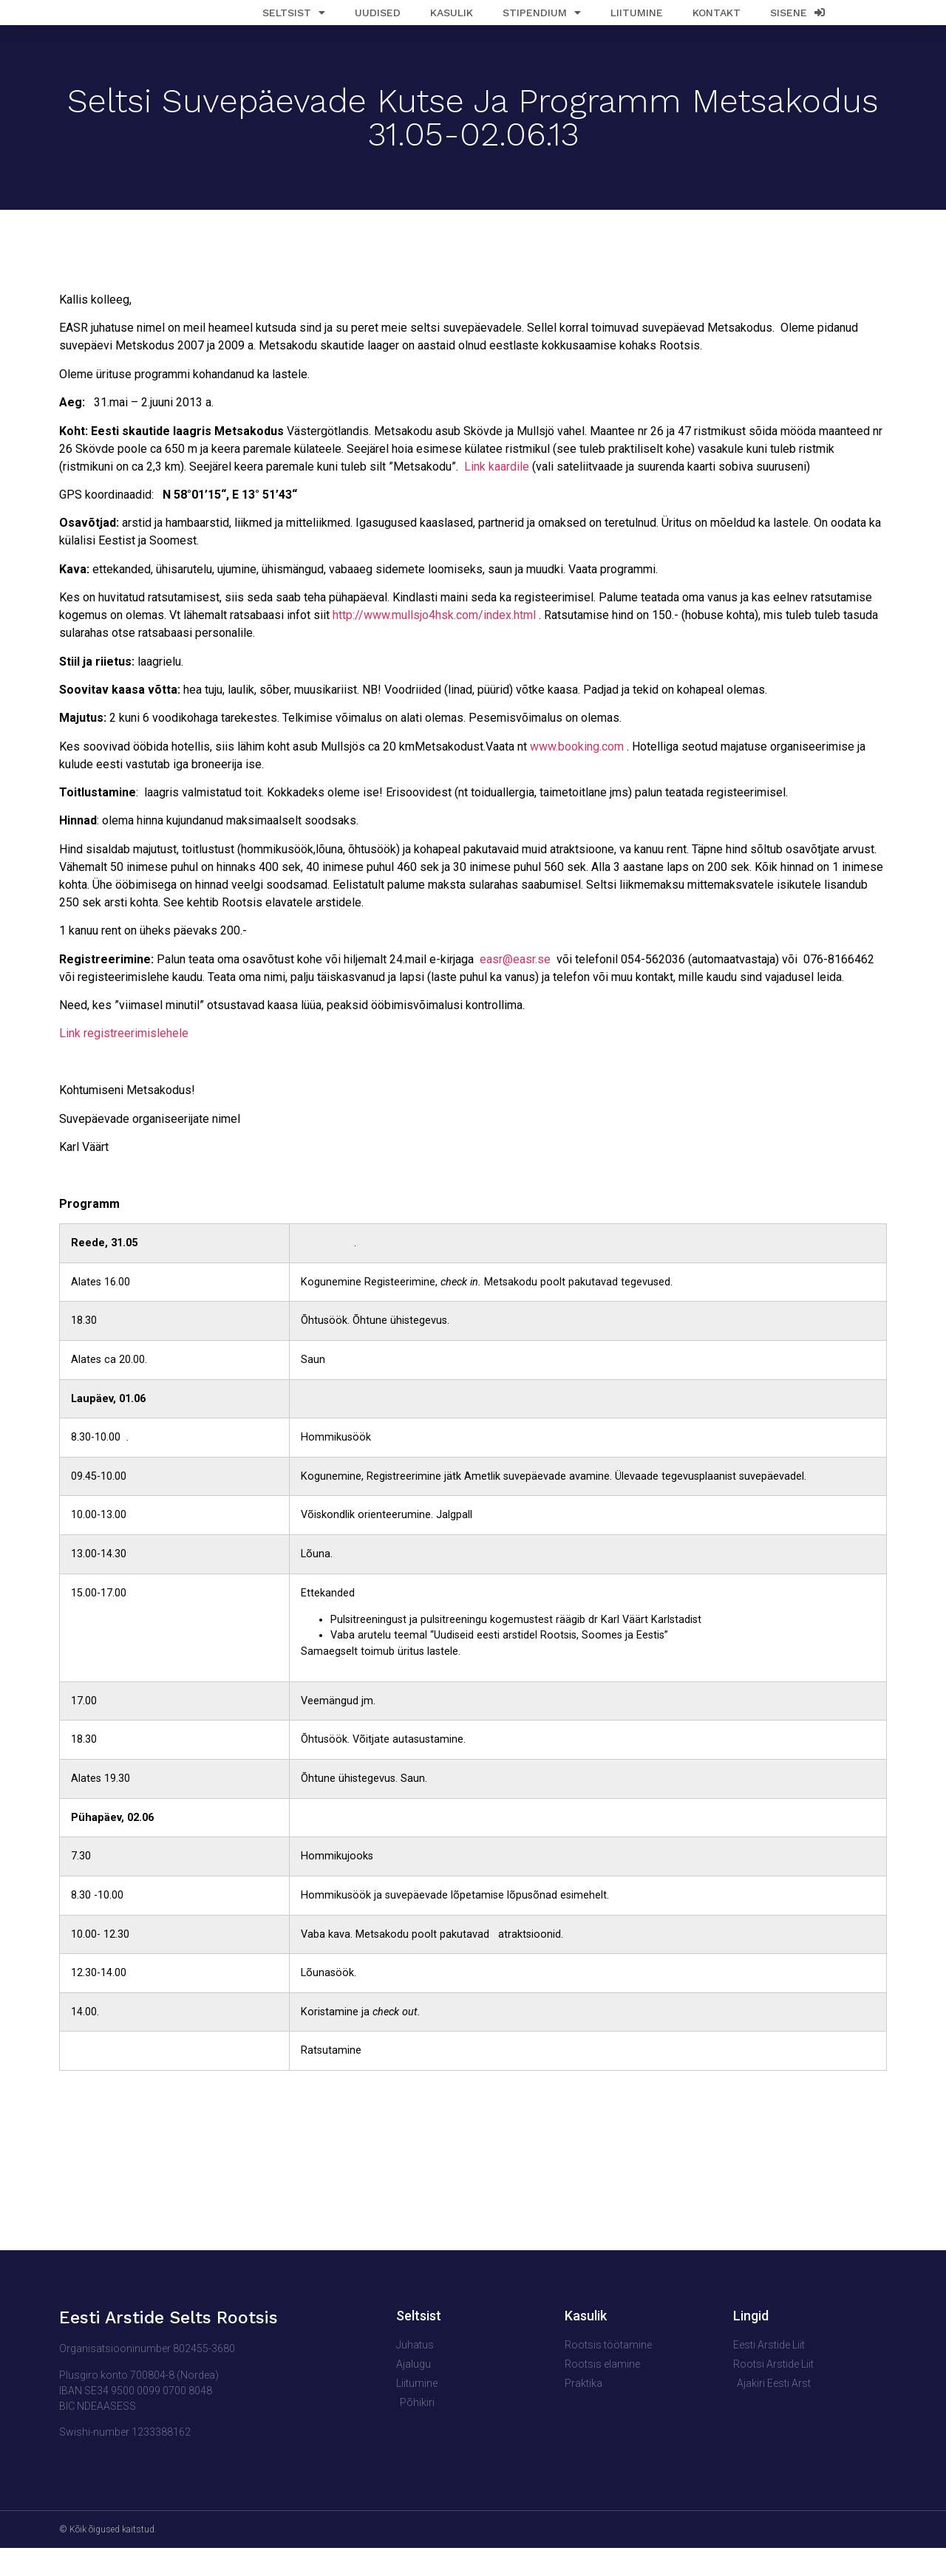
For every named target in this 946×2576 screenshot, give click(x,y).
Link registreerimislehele (123, 1062)
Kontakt (717, 27)
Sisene (797, 27)
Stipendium (542, 26)
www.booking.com (577, 775)
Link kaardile (496, 495)
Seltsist (293, 26)
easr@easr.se (515, 987)
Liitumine (636, 27)
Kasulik (451, 27)
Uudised (378, 27)
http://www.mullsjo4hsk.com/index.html (434, 644)
